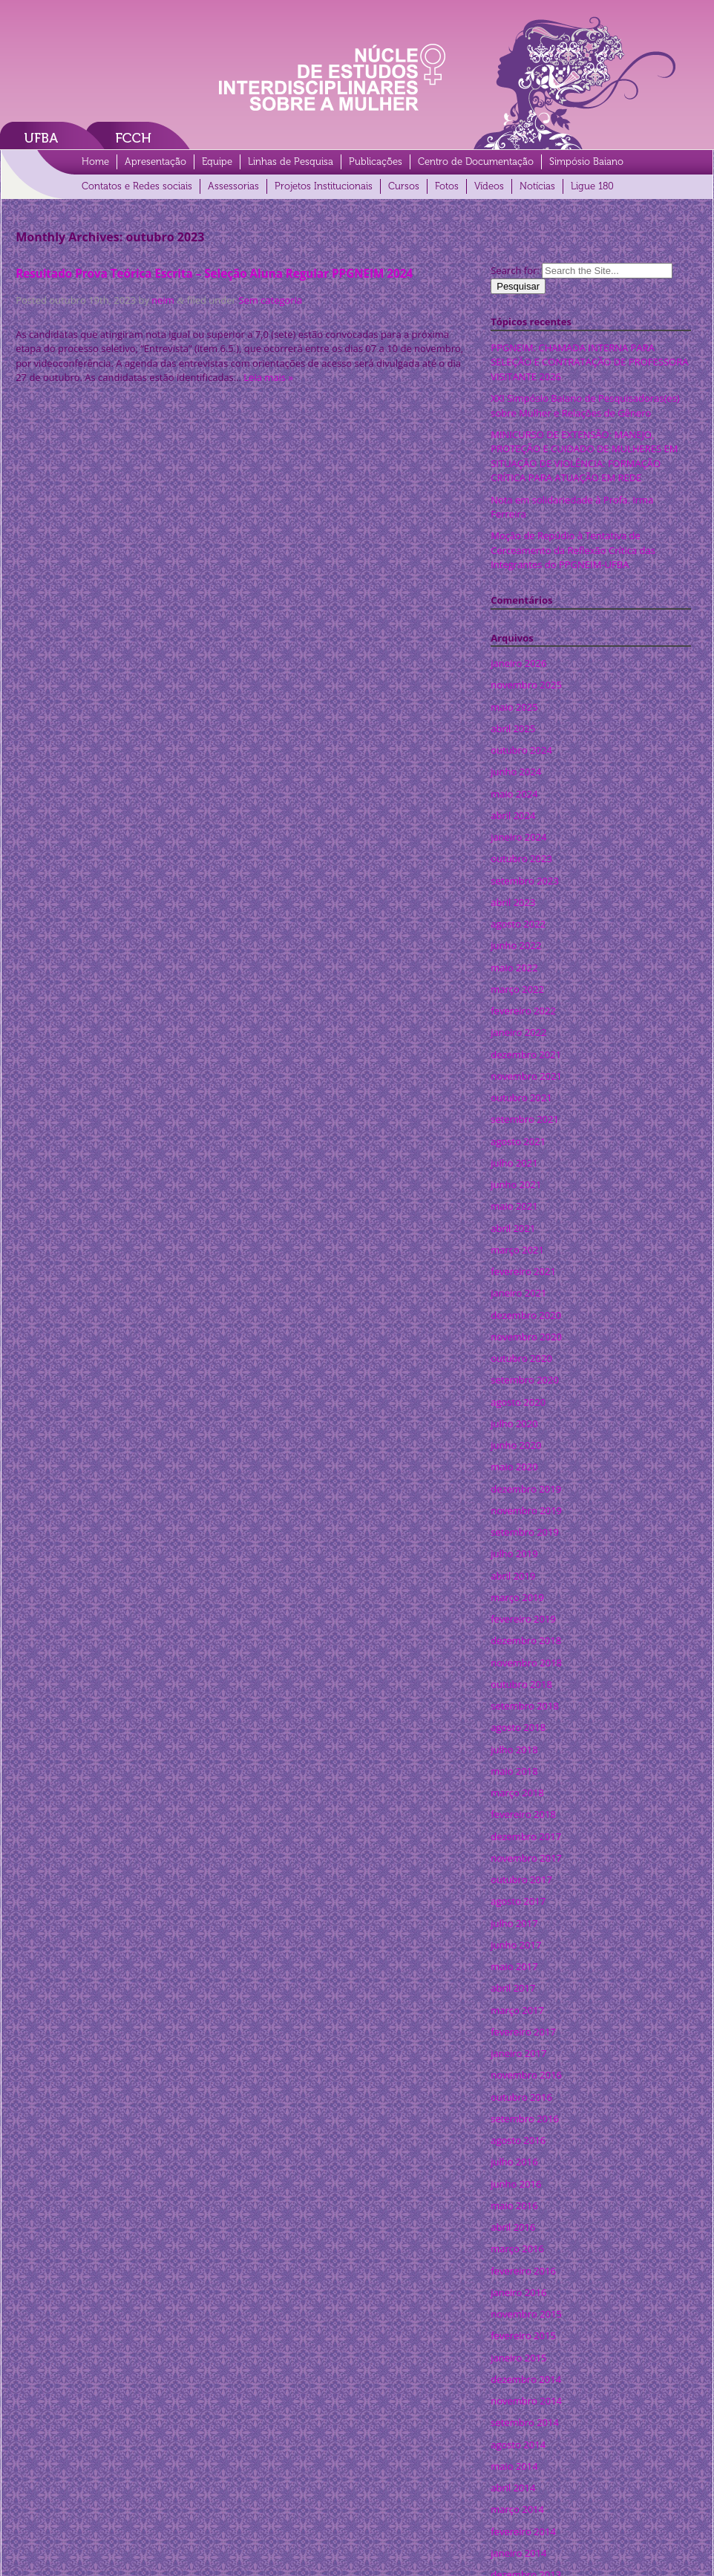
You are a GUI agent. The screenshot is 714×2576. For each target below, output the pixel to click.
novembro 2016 (526, 2074)
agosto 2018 (518, 1727)
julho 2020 (514, 1423)
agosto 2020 (518, 1402)
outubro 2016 (521, 2097)
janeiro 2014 (518, 2553)
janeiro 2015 (518, 2357)
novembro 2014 (526, 2400)
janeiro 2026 (518, 663)
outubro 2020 (521, 1358)
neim (162, 300)
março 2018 (517, 1792)
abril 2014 (513, 2487)
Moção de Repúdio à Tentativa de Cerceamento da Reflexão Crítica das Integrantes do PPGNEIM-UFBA (573, 550)
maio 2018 (514, 1771)
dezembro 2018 (526, 1640)
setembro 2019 (525, 1532)
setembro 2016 (525, 2118)
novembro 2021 (526, 1076)
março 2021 (517, 1249)
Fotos (447, 186)
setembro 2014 (525, 2422)
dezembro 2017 (526, 1836)
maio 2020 (514, 1466)
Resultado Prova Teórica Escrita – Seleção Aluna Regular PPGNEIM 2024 (214, 273)
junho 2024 (516, 771)
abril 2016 (513, 2227)
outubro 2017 (521, 1879)
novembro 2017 (526, 1858)
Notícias (537, 186)
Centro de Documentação (476, 161)
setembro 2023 (525, 880)
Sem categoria (270, 300)
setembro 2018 (525, 1705)
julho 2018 (514, 1749)
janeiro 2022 (518, 1032)
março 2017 (517, 2010)
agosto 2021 (518, 1141)
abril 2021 (513, 1228)
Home (95, 161)
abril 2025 (513, 728)
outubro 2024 (521, 750)
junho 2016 (516, 2184)
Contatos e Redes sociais (137, 186)
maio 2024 (514, 793)
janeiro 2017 (518, 2053)
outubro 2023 (521, 858)
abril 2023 (513, 902)
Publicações (375, 161)
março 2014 (517, 2509)
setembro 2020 (525, 1379)
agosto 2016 (518, 2140)
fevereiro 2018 (523, 1814)
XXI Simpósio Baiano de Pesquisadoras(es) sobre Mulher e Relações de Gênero (585, 405)
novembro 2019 (526, 1510)
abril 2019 (513, 1575)
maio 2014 (514, 2466)
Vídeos (489, 186)
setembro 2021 (525, 1119)
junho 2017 (516, 1944)
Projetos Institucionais (324, 186)
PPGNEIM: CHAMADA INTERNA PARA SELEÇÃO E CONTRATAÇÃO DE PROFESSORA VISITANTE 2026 (589, 362)
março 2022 (517, 989)
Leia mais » (268, 377)
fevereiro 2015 (523, 2335)
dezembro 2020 (526, 1315)
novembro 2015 (526, 2314)
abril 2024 (513, 815)
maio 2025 (514, 707)
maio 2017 (514, 1966)
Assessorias (233, 186)
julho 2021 (514, 1163)
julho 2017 (514, 1923)
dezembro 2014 (526, 2379)
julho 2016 (514, 2161)
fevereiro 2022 (523, 1010)
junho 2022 (516, 945)
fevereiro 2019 (523, 1619)
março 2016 (517, 2248)
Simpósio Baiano (586, 161)
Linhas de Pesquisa (290, 161)
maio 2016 (514, 2205)
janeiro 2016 (518, 2292)
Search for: (515, 270)
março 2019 (517, 1597)
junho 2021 (516, 1184)
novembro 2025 (526, 684)
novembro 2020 (526, 1336)
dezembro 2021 (526, 1054)
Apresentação (155, 161)
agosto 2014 (518, 2444)
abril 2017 (513, 1988)
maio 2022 (514, 967)
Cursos (403, 186)
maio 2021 (514, 1206)
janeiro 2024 (518, 837)
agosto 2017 (518, 1901)
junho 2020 (516, 1445)
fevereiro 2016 (523, 2270)
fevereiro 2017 (523, 2031)
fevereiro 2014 (523, 2531)
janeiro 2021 (518, 1293)
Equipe (217, 161)
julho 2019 (514, 1553)
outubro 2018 (521, 1684)
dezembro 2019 (526, 1489)
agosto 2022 (518, 923)
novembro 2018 (526, 1662)
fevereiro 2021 (523, 1271)
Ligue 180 (592, 186)
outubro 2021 (521, 1097)
